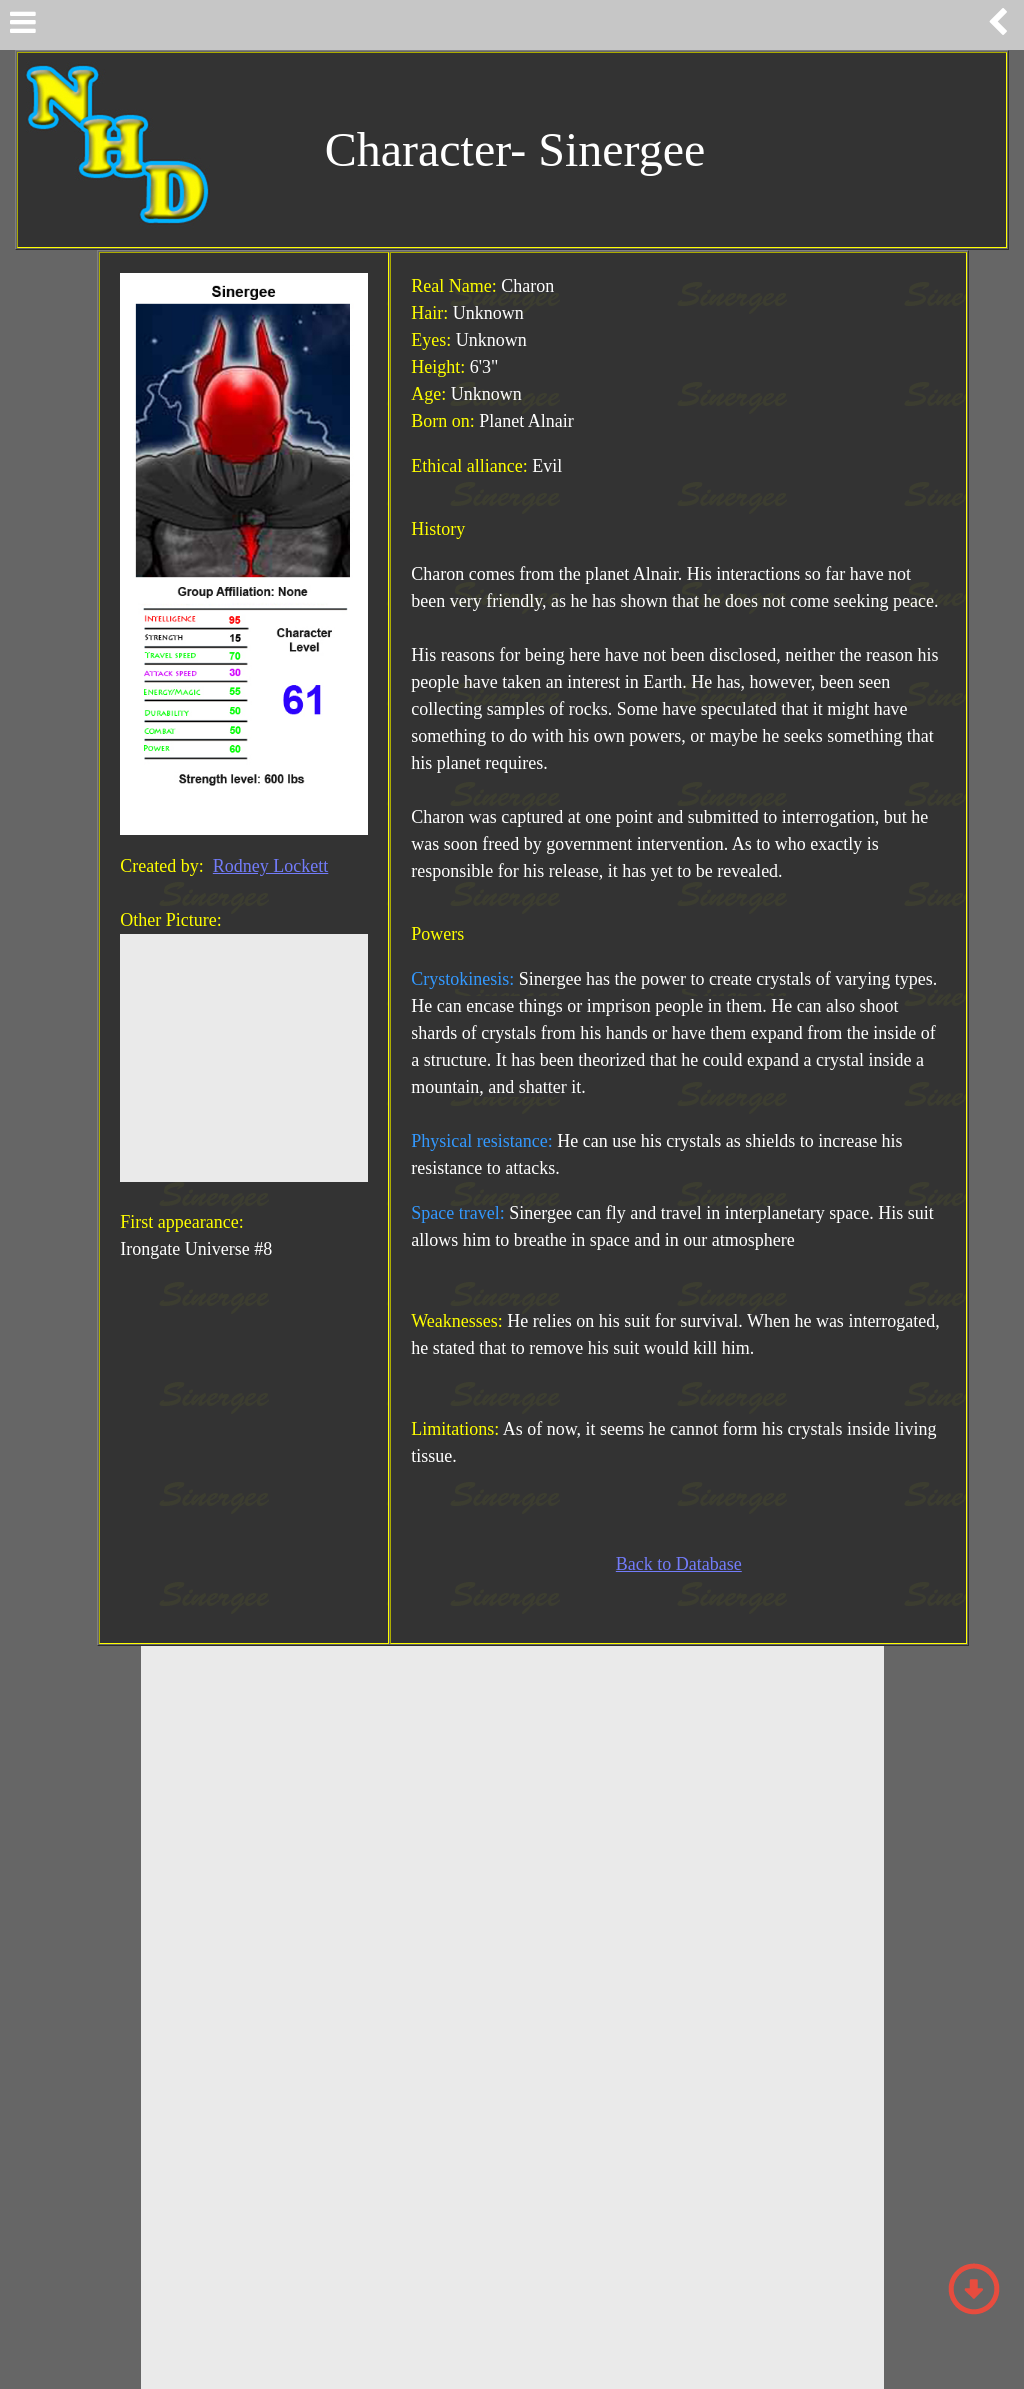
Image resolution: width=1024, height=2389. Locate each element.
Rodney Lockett (270, 866)
